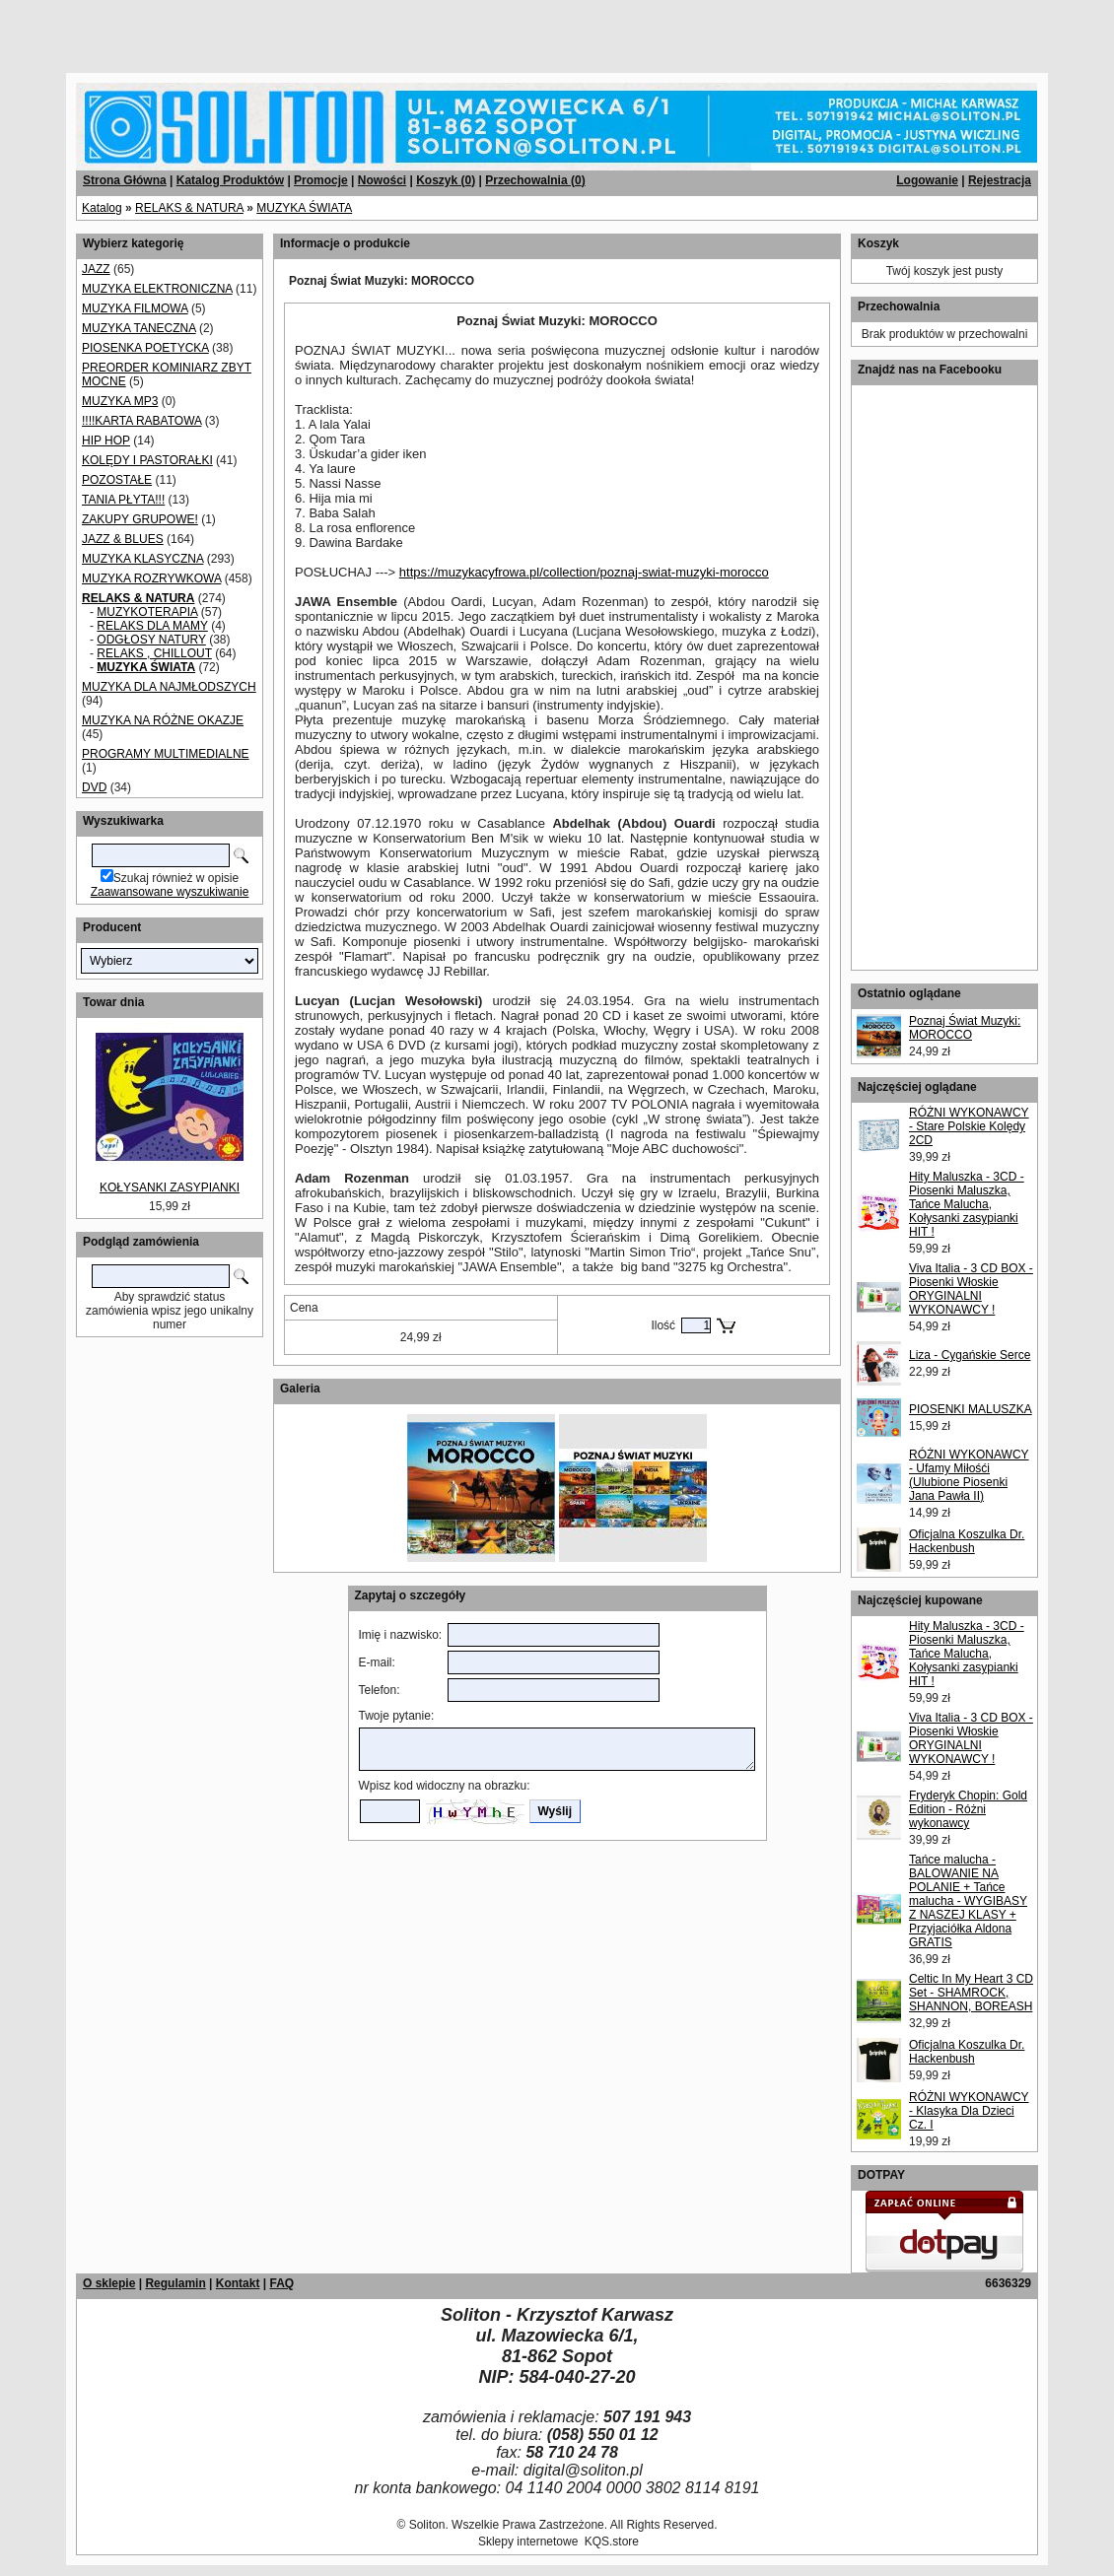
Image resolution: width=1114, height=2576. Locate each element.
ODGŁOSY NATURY (151, 639)
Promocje (321, 180)
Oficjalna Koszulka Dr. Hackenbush (966, 1541)
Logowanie (927, 180)
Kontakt (238, 2283)
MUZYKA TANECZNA (139, 328)
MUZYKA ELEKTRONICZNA (157, 289)
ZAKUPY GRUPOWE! (140, 519)
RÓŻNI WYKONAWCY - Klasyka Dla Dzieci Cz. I (969, 2111)
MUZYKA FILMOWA (135, 308)
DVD (94, 787)
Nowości (382, 180)
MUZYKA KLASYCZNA (142, 559)
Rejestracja (999, 180)
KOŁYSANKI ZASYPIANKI (170, 1187)
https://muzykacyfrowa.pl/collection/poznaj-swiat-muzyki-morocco (584, 572)
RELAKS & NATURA (189, 208)
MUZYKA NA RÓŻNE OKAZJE (163, 720)
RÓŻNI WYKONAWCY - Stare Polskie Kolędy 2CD (969, 1126)
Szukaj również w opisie (176, 878)
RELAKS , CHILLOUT (154, 653)
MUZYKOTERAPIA (147, 612)
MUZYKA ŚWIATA (304, 208)
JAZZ (96, 269)
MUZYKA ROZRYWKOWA (151, 578)
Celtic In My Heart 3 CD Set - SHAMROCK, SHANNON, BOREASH (971, 1992)
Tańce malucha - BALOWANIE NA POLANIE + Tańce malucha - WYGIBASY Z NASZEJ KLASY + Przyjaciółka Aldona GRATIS (968, 1901)
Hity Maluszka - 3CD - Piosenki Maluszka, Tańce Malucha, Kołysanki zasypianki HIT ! (966, 1204)
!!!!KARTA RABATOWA (141, 421)
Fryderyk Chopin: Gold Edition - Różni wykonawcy (968, 1809)
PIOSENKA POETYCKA (145, 348)
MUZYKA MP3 (120, 401)
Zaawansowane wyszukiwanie (170, 892)
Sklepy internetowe (528, 2541)
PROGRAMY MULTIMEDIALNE (165, 754)
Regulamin (175, 2283)
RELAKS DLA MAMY (152, 626)
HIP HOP (106, 440)
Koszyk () (445, 180)
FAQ (281, 2283)
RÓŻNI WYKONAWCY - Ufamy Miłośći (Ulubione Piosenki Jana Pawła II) (969, 1475)
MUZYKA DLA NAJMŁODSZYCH (169, 687)
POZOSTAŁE (117, 480)
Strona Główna (125, 180)
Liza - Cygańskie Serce (969, 1355)
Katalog (102, 208)
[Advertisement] (238, 29)
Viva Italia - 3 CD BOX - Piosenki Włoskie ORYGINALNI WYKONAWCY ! (971, 1289)
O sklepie (109, 2283)
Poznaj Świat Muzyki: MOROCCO (964, 1028)
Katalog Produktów (230, 180)
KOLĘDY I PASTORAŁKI (147, 460)
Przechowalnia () (535, 180)
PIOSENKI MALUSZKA (970, 1409)
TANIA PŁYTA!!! (123, 500)
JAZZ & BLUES (123, 539)
